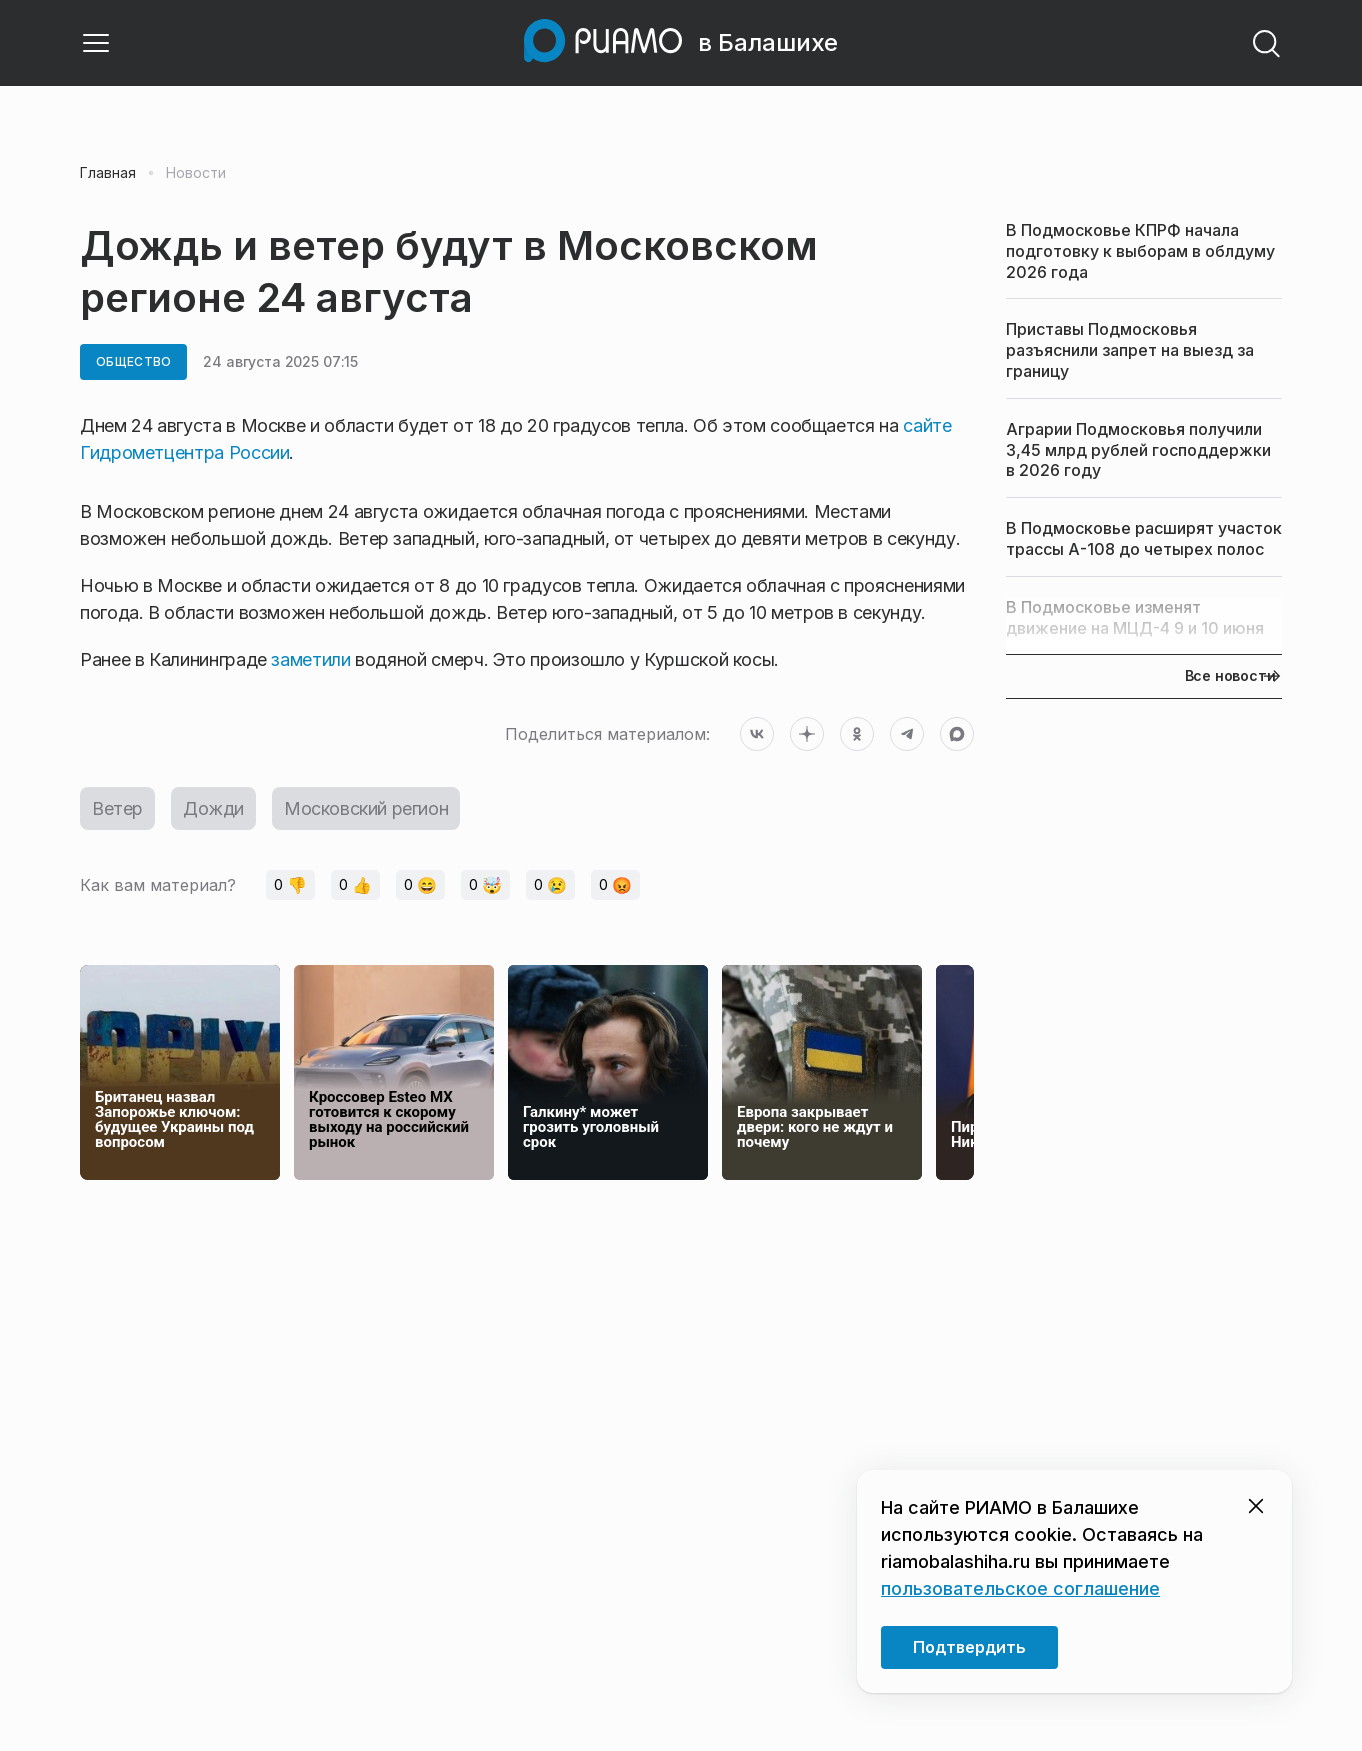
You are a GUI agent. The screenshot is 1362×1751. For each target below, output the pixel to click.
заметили (310, 659)
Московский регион (366, 808)
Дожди (213, 808)
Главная (108, 173)
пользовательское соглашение (1020, 1588)
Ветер (117, 808)
